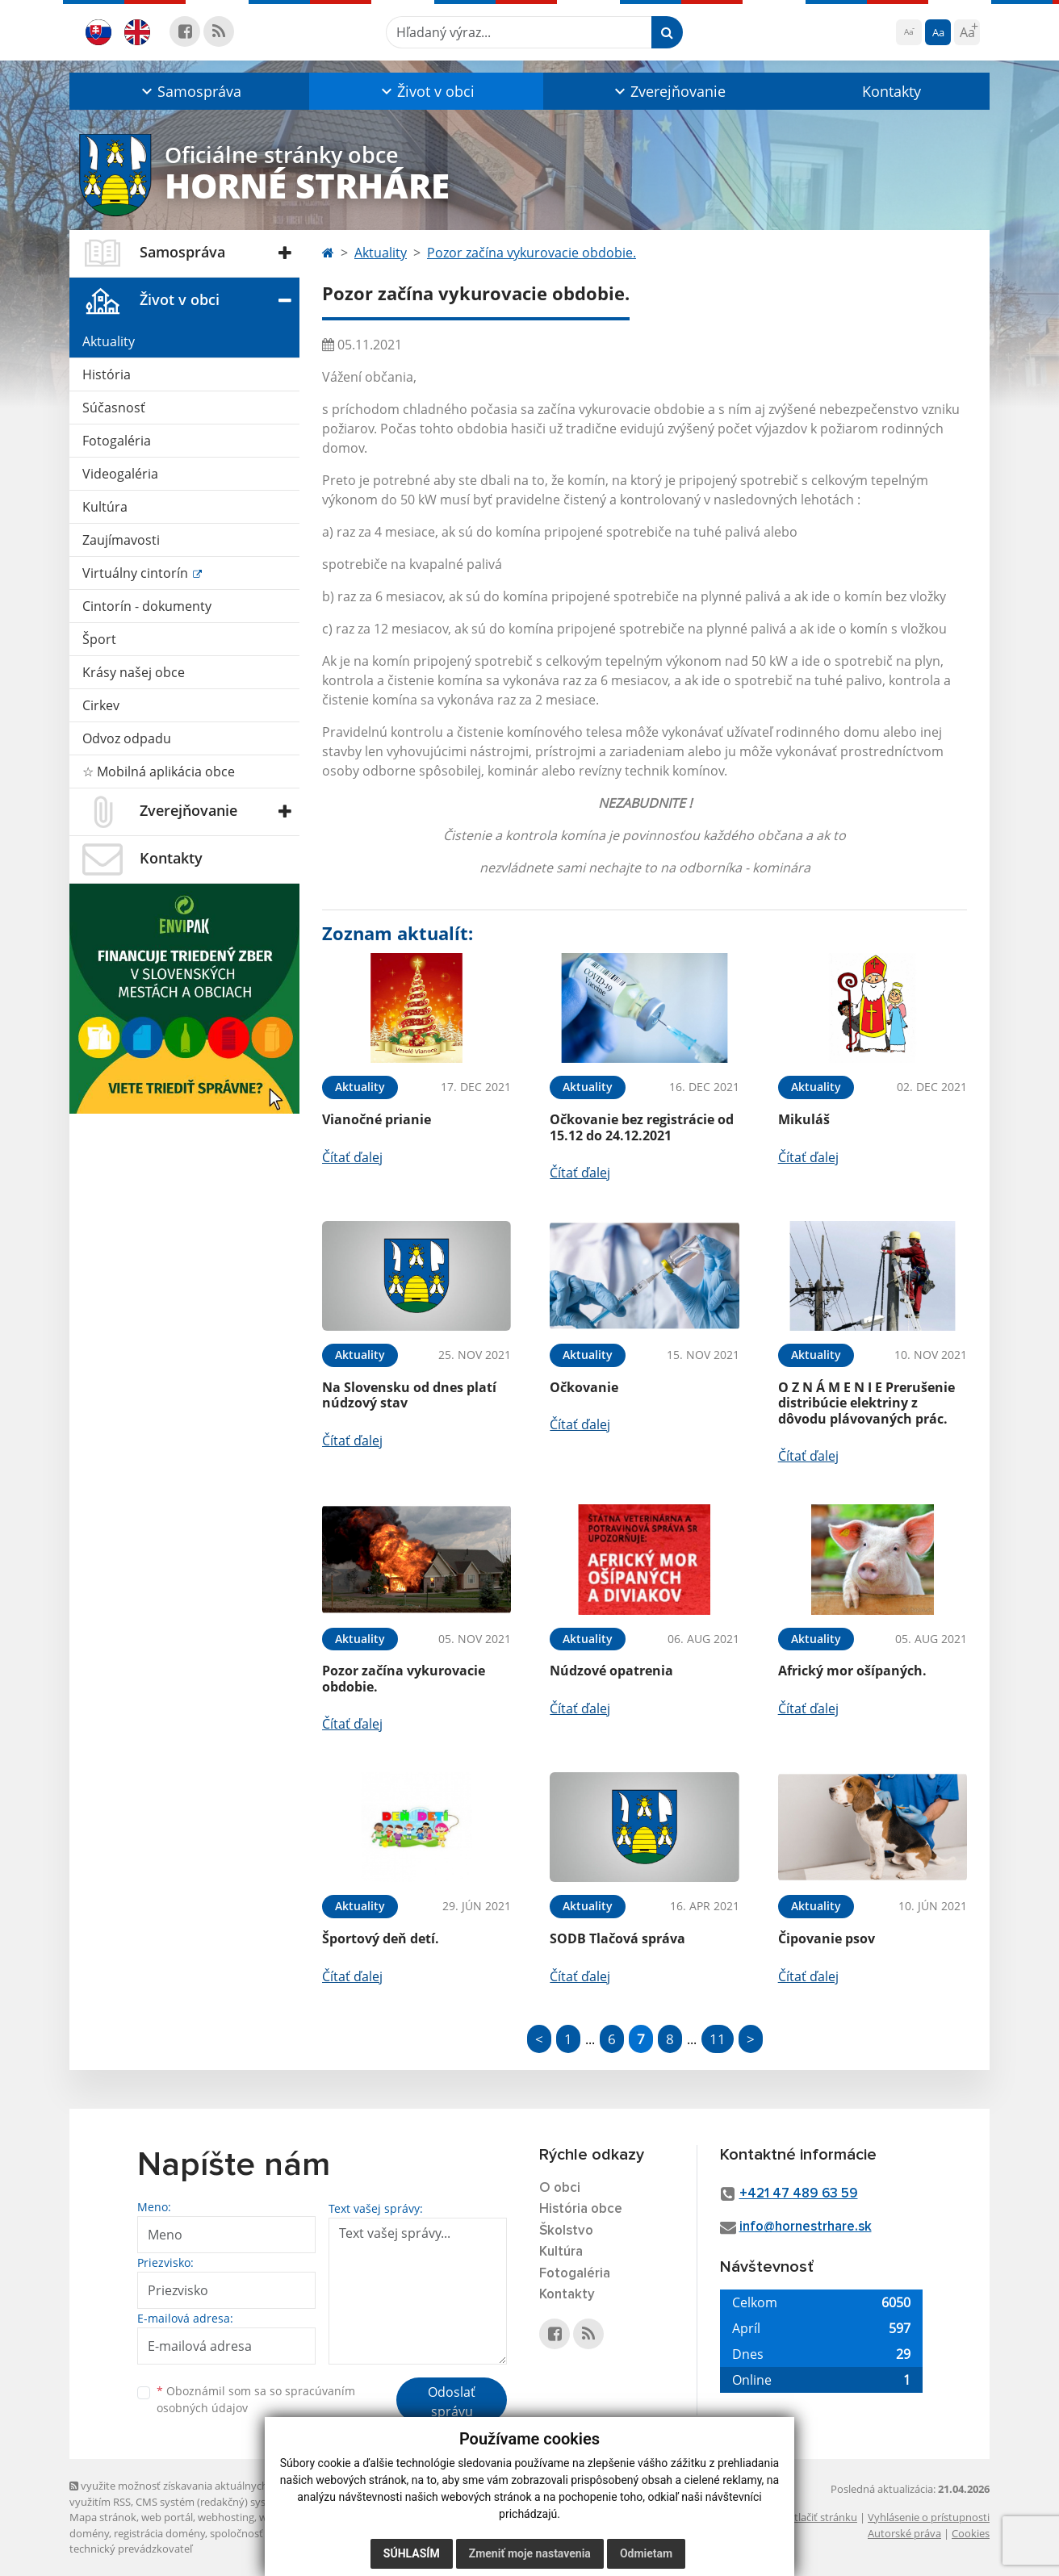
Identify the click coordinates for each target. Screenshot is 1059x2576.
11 (717, 2039)
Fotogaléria (116, 441)
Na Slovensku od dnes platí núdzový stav (409, 1394)
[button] (189, 91)
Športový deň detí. (380, 1938)
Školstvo (566, 2231)
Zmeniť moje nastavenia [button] (530, 2553)
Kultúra (105, 507)
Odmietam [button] (646, 2553)
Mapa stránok (102, 2517)
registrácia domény (159, 2533)
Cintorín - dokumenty (146, 606)
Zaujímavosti (121, 540)
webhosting (226, 2517)
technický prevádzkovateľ (130, 2548)
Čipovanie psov (826, 1938)
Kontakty (891, 91)
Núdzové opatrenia (611, 1670)
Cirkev (100, 705)
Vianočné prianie (376, 1119)
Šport (99, 639)
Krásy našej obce (133, 672)
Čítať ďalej (352, 1157)
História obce (580, 2209)
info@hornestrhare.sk (805, 2227)
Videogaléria (120, 474)
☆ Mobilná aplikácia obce (158, 771)
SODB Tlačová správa (617, 1938)
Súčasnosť (113, 407)
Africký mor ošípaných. (852, 1670)
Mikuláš (804, 1119)
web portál (167, 2517)
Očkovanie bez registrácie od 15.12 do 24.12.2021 (642, 1127)
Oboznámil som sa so (256, 2399)
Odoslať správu (451, 2401)
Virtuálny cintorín (136, 573)
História (106, 374)
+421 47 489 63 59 (798, 2194)
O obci (559, 2188)
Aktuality (108, 341)
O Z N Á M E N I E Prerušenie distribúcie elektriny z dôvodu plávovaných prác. (866, 1402)
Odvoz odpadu (126, 738)
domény (89, 2533)
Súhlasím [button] (411, 2553)
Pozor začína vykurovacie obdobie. (531, 252)
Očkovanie (584, 1387)
